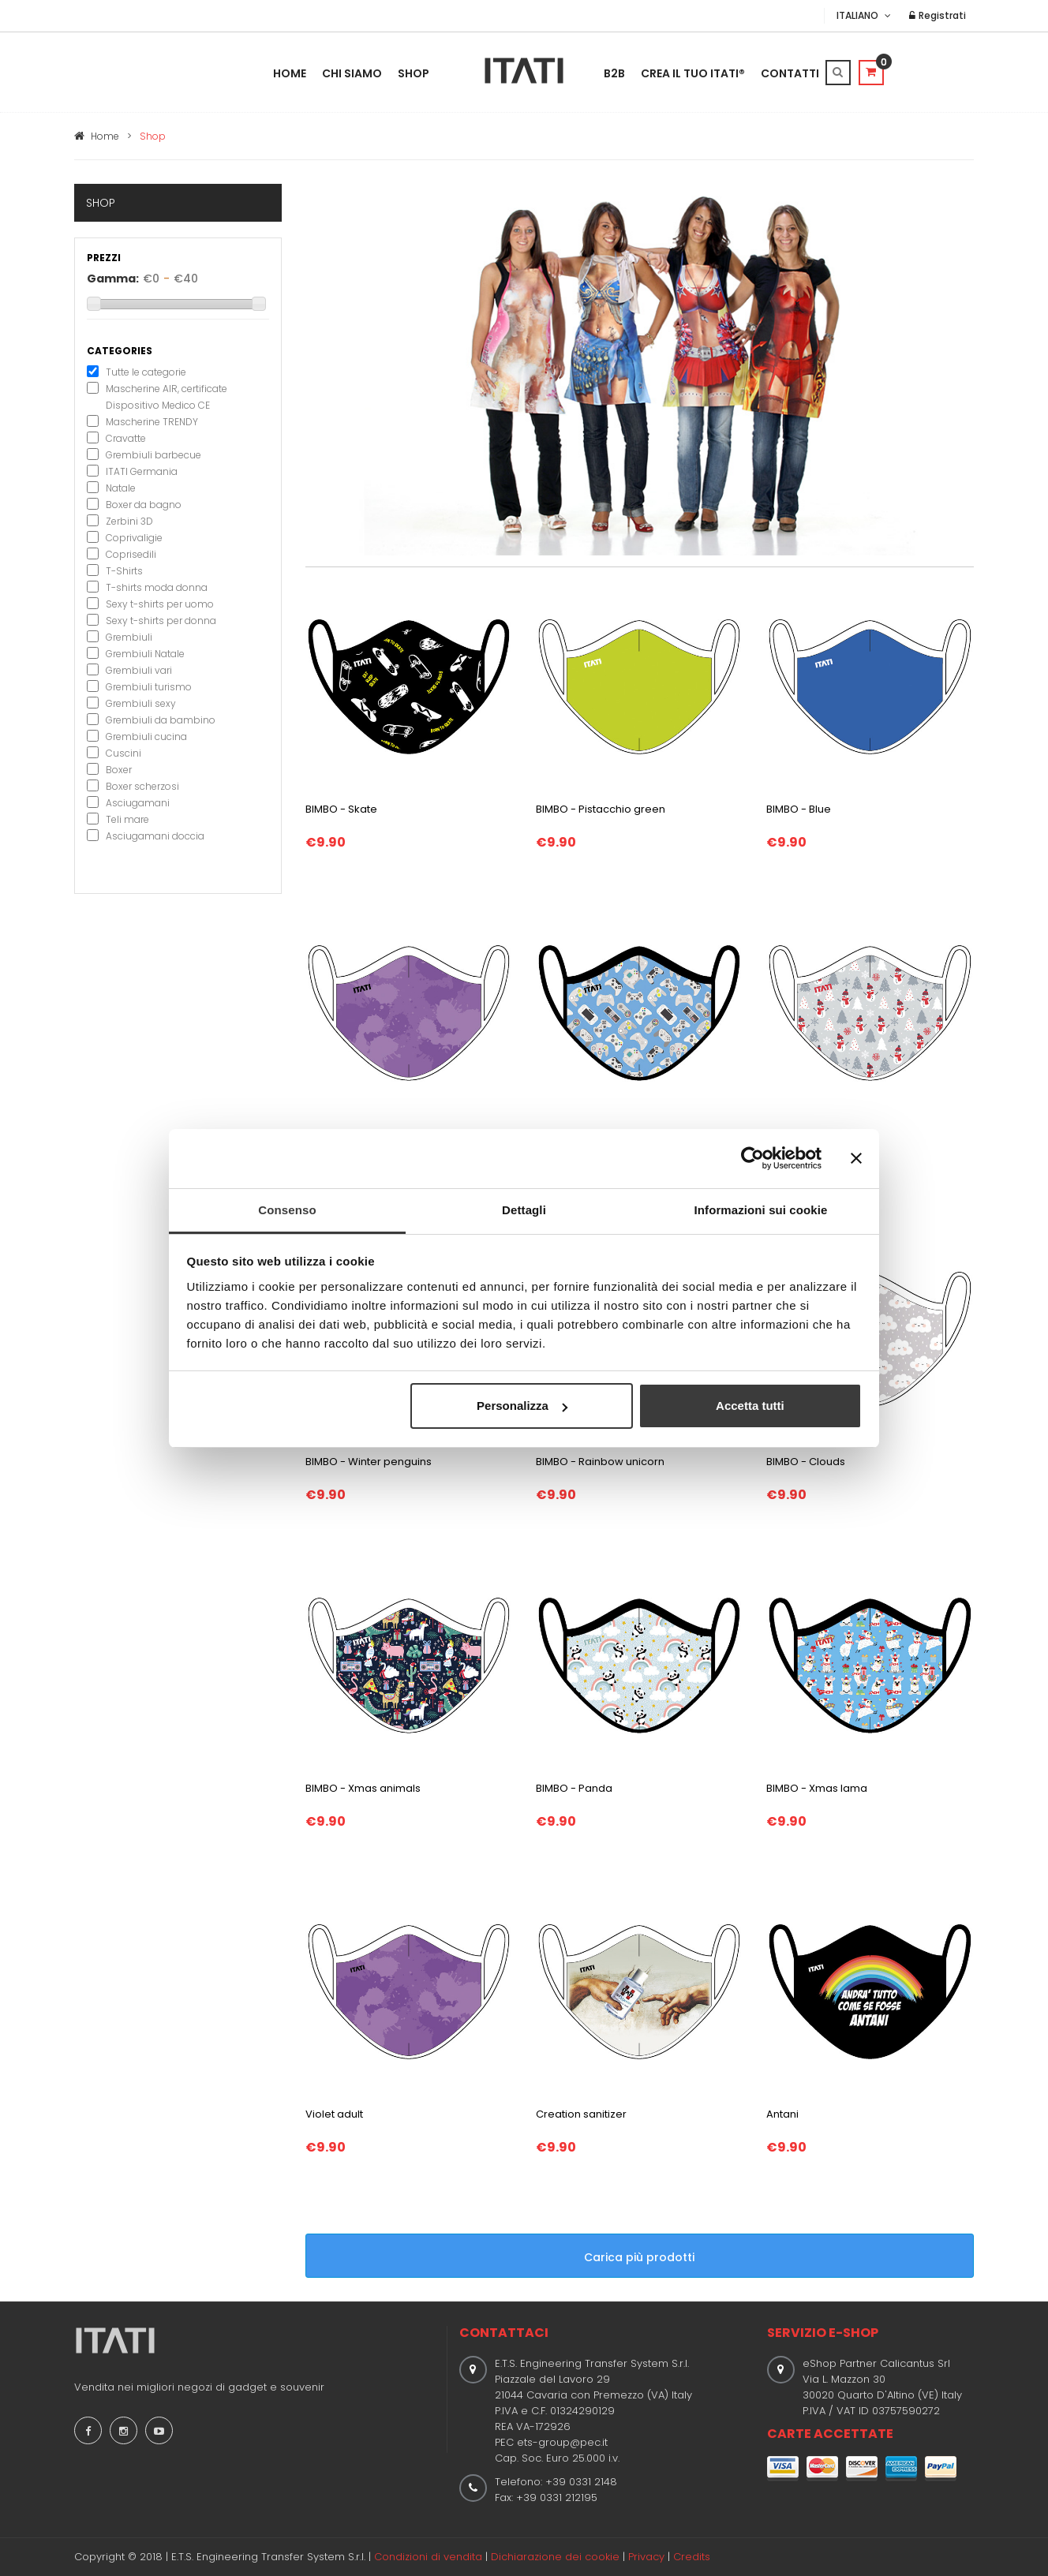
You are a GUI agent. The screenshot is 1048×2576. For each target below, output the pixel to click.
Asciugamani (138, 802)
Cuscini (123, 753)
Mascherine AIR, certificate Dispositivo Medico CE (166, 397)
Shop (413, 73)
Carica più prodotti (656, 2255)
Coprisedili (131, 554)
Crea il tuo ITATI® (693, 73)
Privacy (646, 2556)
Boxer (119, 769)
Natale (121, 488)
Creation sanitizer (581, 2114)
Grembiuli (129, 637)
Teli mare (127, 819)
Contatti (790, 73)
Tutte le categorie (146, 372)
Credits (691, 2556)
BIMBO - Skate (341, 809)
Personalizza (522, 1405)
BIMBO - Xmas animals (363, 1788)
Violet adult (334, 2114)
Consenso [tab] (287, 1210)
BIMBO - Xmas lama (816, 1788)
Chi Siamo (352, 73)
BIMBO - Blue (798, 809)
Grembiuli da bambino (160, 720)
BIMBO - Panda (574, 1788)
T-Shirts (124, 571)
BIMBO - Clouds (805, 1461)
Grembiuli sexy (141, 703)
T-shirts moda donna (157, 587)
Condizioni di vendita (428, 2556)
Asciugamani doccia (155, 836)
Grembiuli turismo (149, 687)
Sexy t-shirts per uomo (160, 604)
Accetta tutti (750, 1405)
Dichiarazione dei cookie (555, 2556)
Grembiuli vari (139, 670)
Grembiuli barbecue (153, 455)
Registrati (937, 15)
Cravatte (126, 438)
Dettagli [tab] (524, 1210)
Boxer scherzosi (142, 786)
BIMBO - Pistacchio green (600, 809)
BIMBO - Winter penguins (368, 1461)
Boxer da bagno (144, 504)
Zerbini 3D (129, 521)
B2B (614, 73)
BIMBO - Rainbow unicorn (600, 1461)
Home (289, 73)
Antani (782, 2114)
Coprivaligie (134, 537)
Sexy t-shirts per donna (161, 620)
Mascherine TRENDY (152, 421)
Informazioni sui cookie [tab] (761, 1210)
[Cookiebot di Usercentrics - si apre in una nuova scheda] (752, 1158)
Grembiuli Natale (145, 653)
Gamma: (113, 278)
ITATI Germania (142, 471)
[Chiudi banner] (856, 1158)
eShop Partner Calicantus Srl (876, 2363)
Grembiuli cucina (146, 736)
